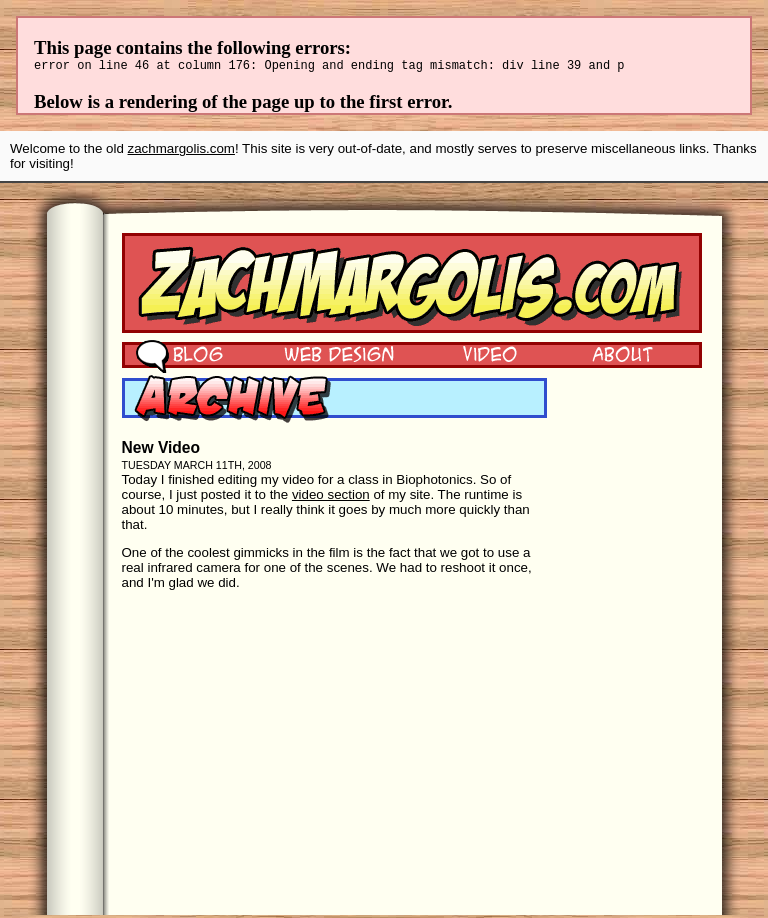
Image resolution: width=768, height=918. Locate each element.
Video (477, 356)
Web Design (324, 356)
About (622, 356)
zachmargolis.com (181, 151)
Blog (179, 356)
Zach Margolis (412, 286)
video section (331, 497)
